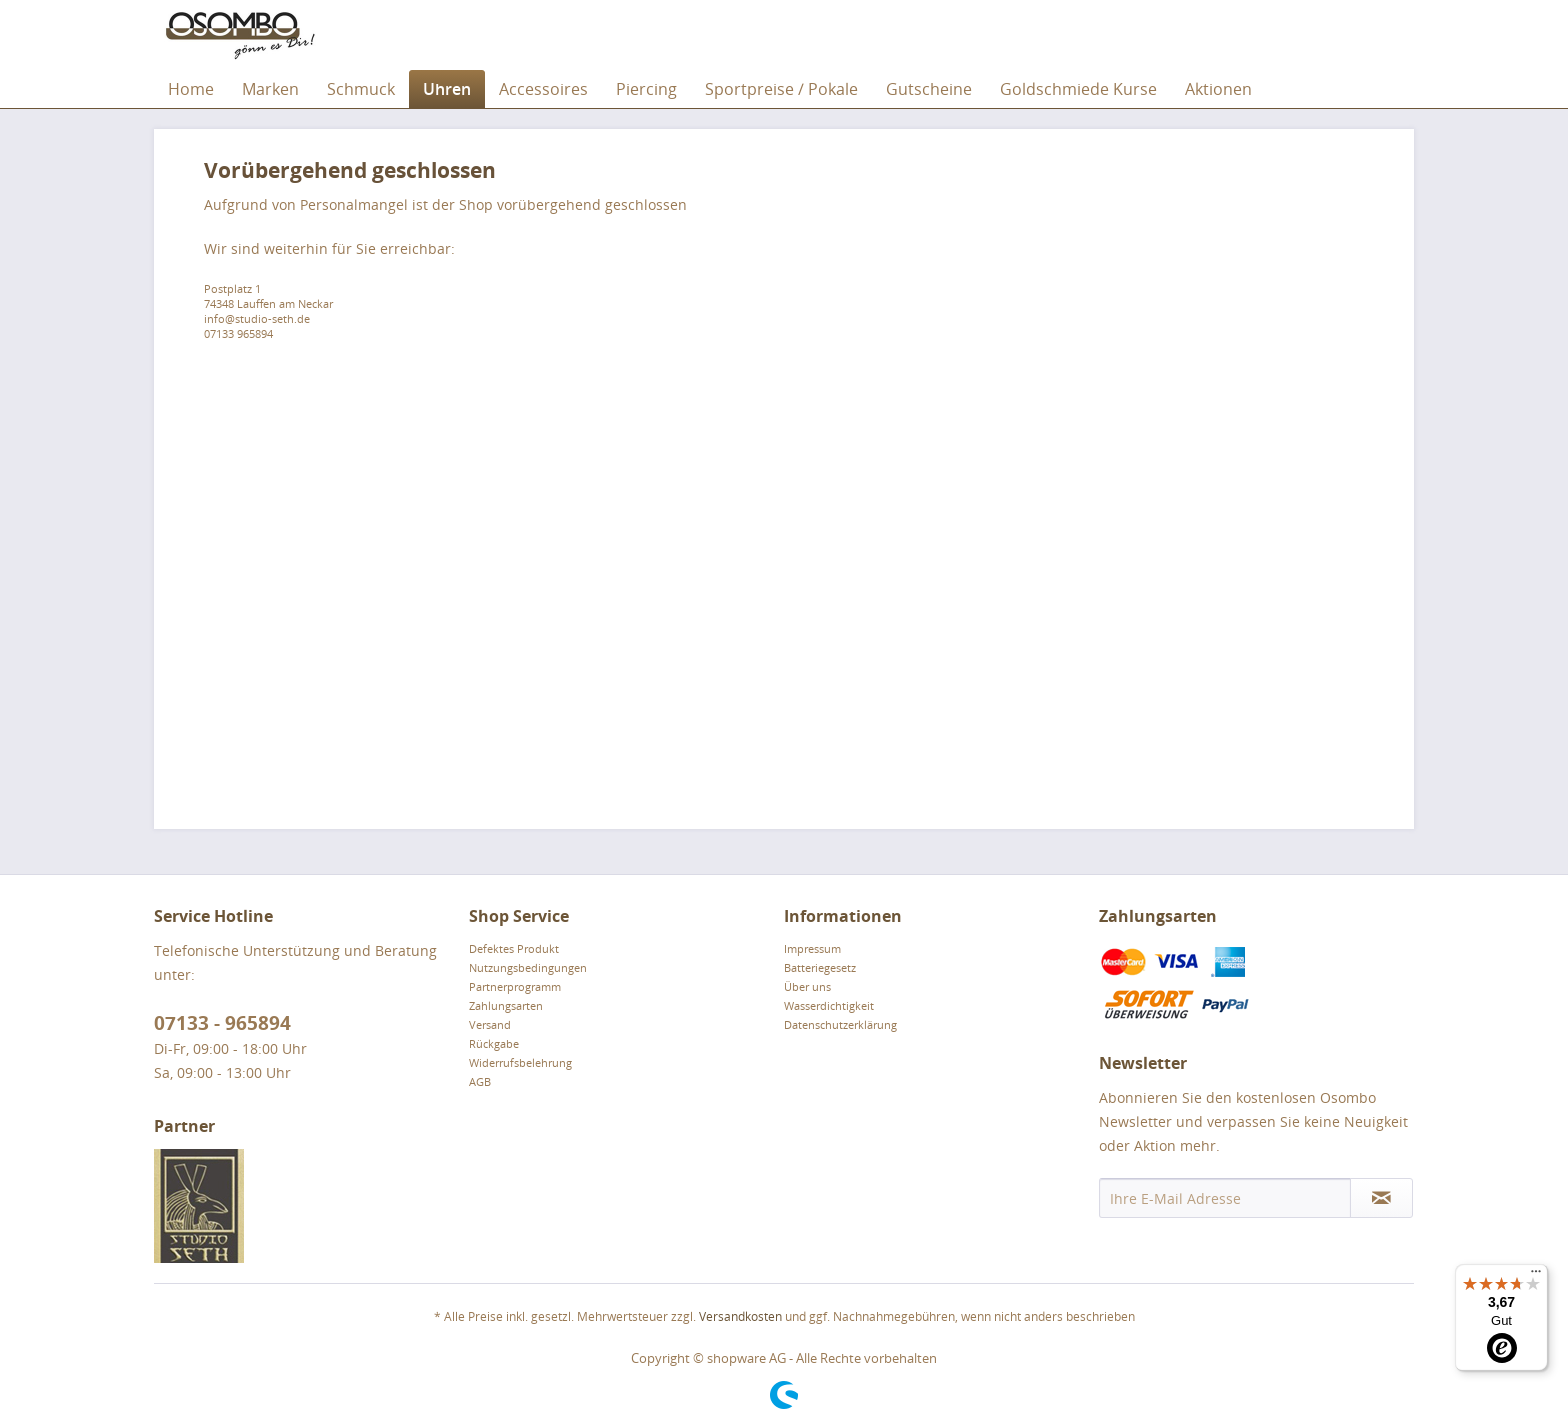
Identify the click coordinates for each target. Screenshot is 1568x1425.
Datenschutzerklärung (840, 1024)
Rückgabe (494, 1043)
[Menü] (1536, 1276)
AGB (480, 1081)
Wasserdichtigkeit (829, 1005)
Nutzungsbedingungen (528, 967)
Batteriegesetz (820, 967)
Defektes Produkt (514, 948)
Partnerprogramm (515, 986)
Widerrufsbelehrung (520, 1062)
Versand (490, 1024)
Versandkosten (740, 1316)
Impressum (812, 948)
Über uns (807, 986)
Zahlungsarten (506, 1005)
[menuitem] (191, 89)
